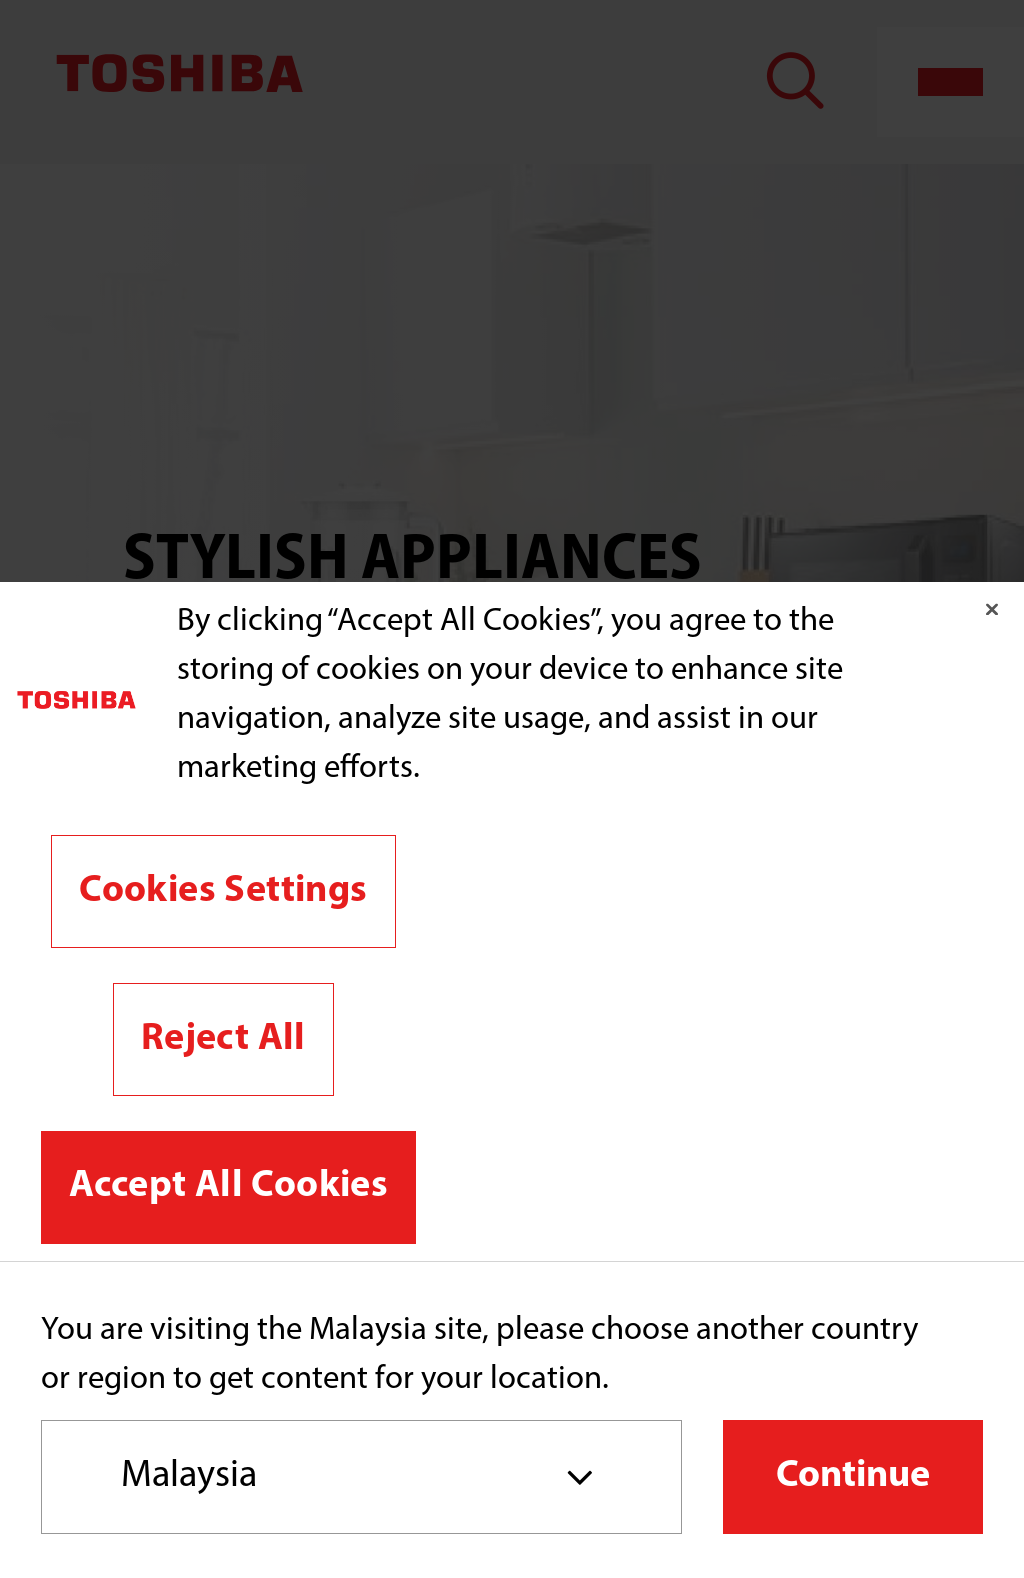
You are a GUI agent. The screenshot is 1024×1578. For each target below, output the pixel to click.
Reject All (223, 1039)
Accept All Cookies (228, 1186)
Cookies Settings (223, 891)
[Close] (992, 609)
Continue (853, 1476)
